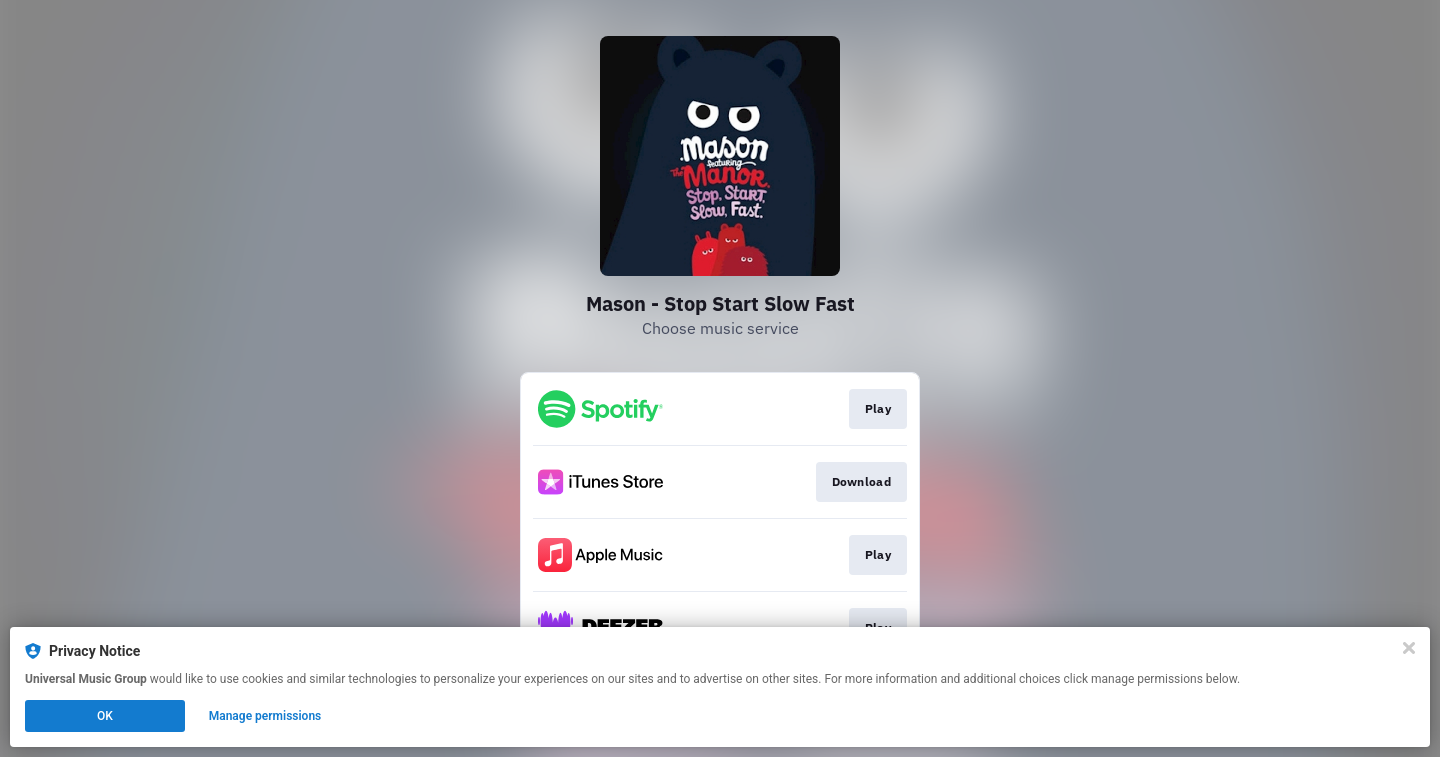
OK (105, 716)
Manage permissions (265, 716)
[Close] (1409, 648)
